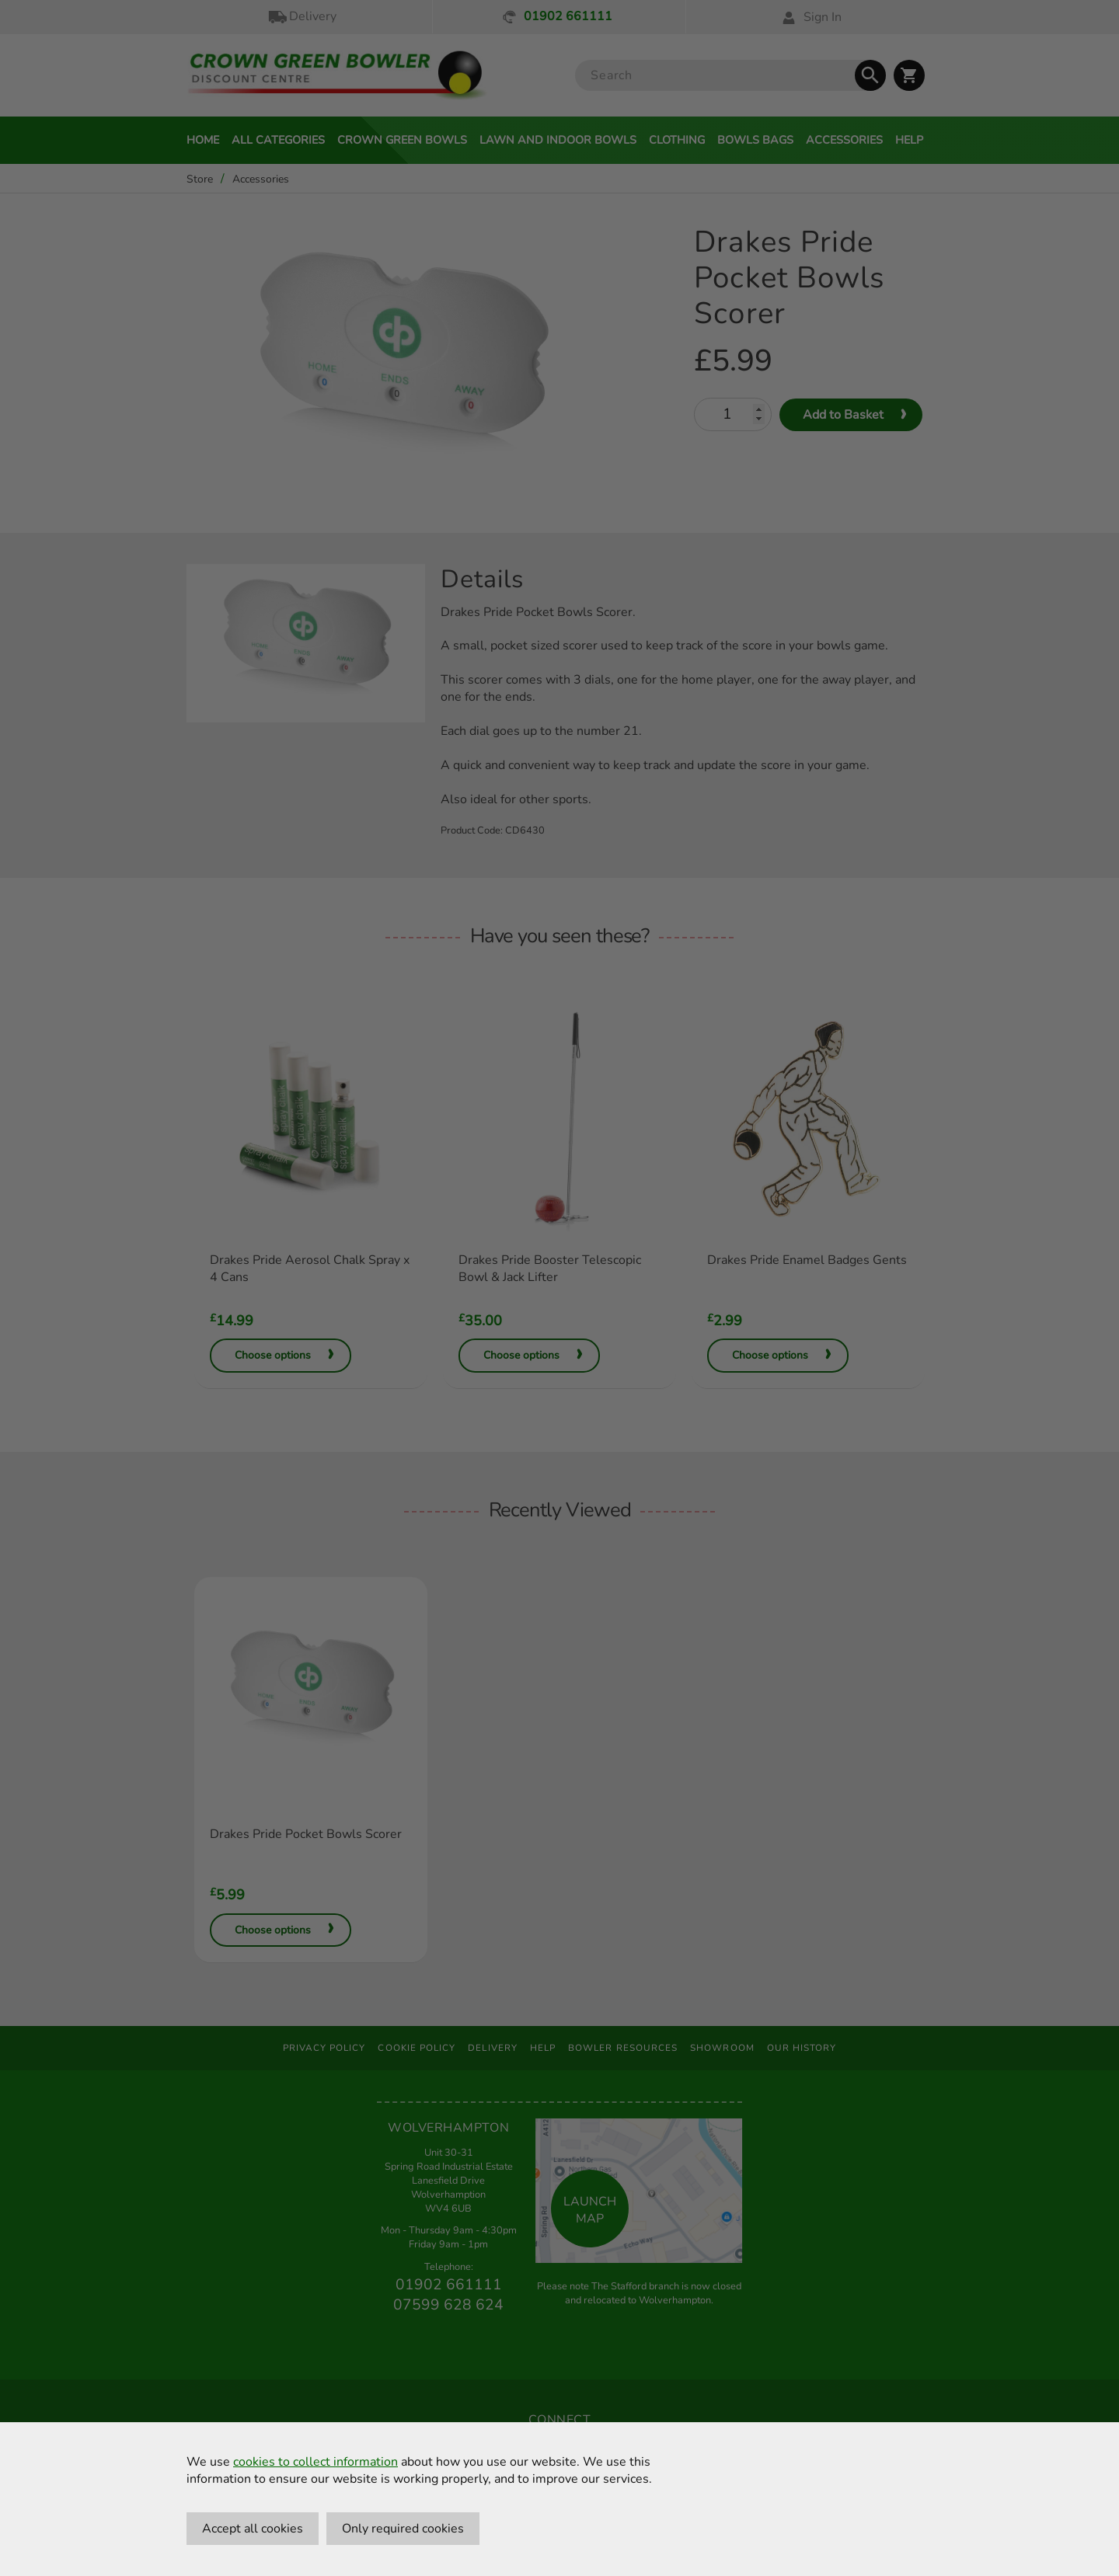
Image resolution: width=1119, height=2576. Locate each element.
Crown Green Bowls (402, 140)
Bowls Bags (755, 140)
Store (199, 179)
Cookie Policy (416, 2048)
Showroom (722, 2048)
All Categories (278, 140)
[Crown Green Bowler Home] (337, 76)
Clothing (677, 140)
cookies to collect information (315, 2461)
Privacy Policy (324, 2048)
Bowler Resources (623, 2048)
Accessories (844, 140)
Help (909, 140)
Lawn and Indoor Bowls (557, 140)
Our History (802, 2048)
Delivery (301, 17)
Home (202, 140)
